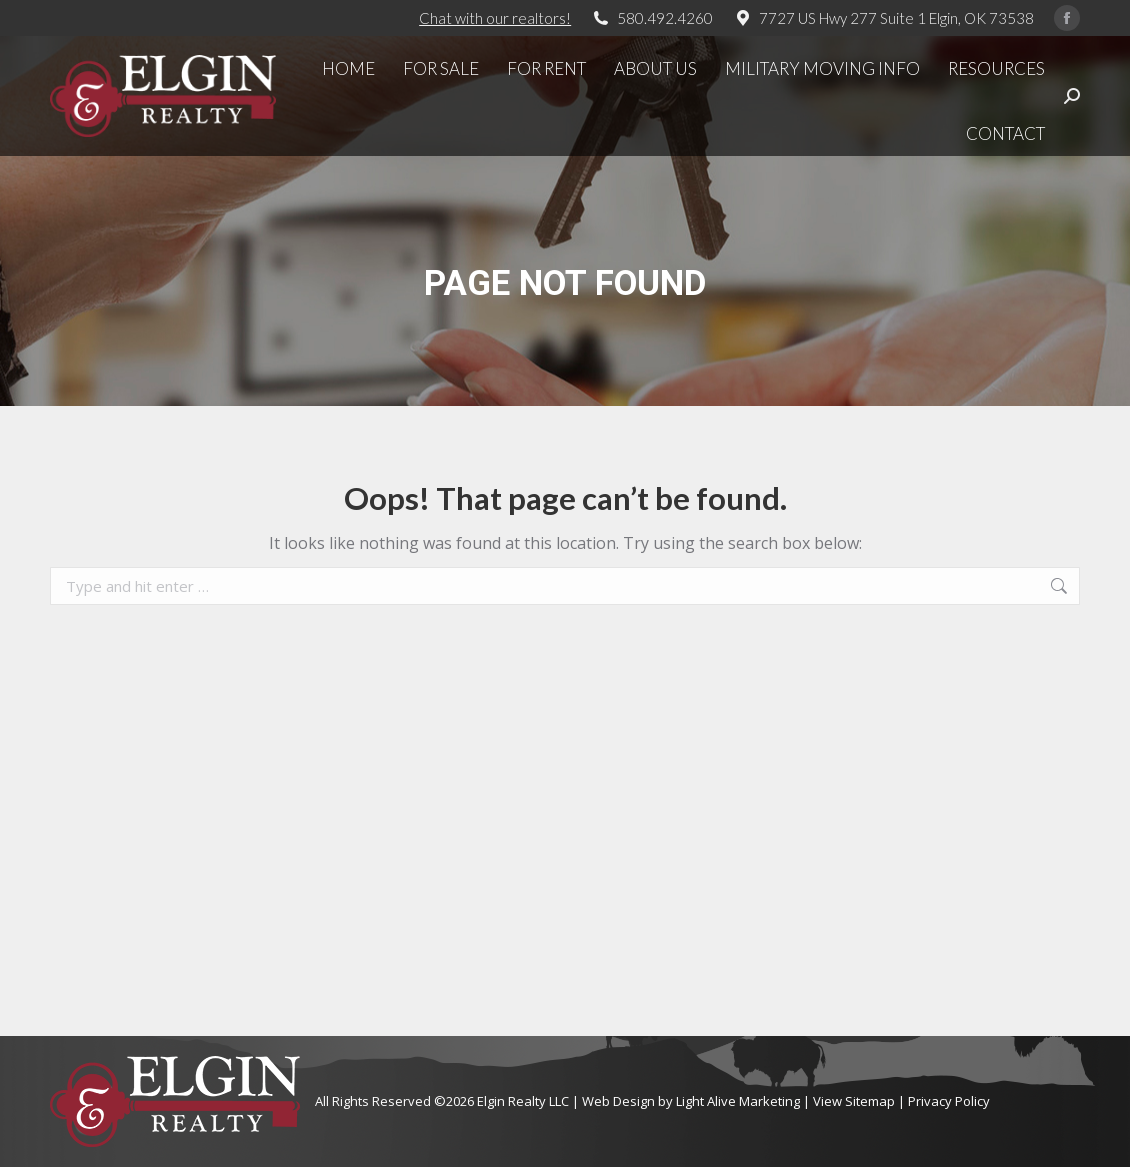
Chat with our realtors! (495, 18)
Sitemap (870, 1101)
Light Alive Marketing (738, 1101)
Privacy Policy (949, 1101)
